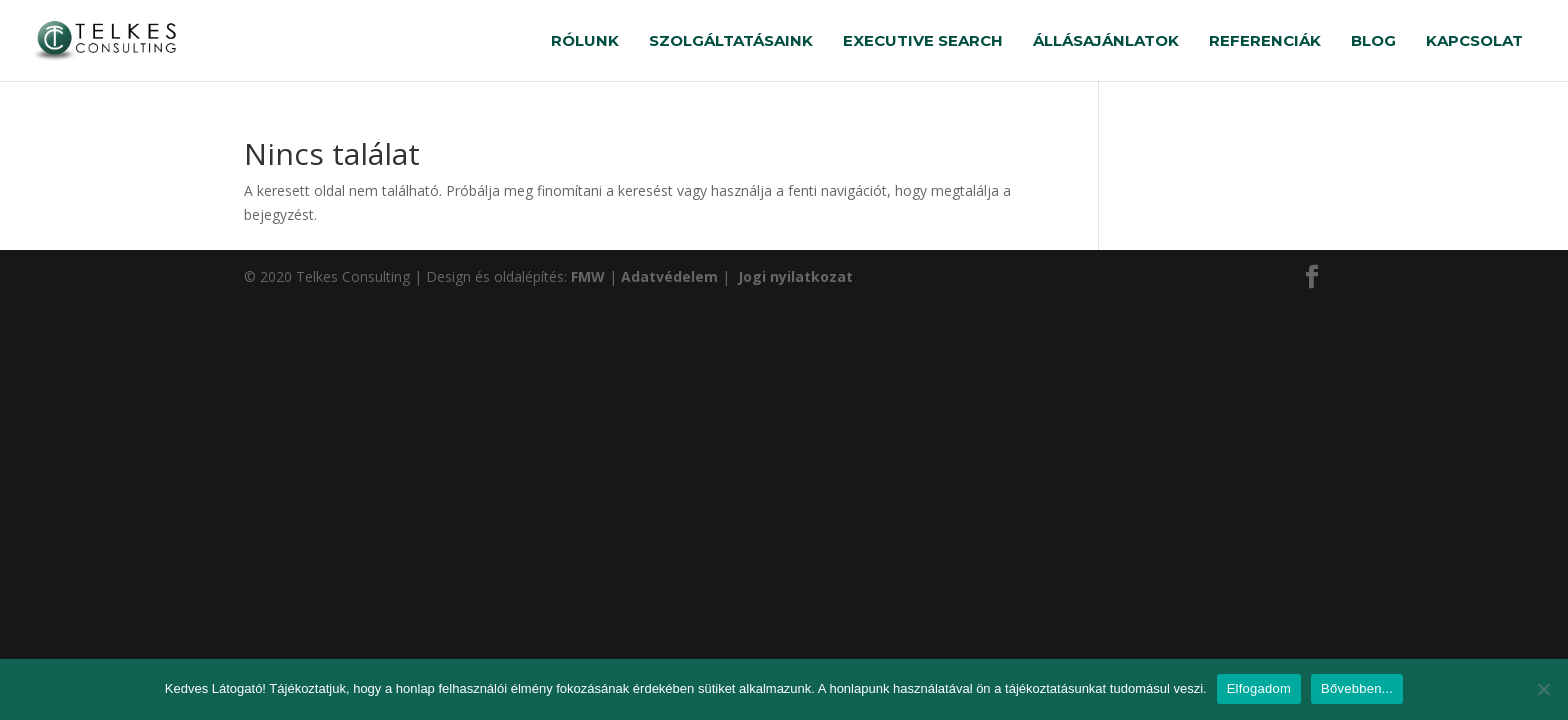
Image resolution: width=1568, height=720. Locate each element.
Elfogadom (1259, 688)
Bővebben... (1357, 688)
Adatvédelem (671, 276)
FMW (590, 276)
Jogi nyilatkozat (793, 276)
